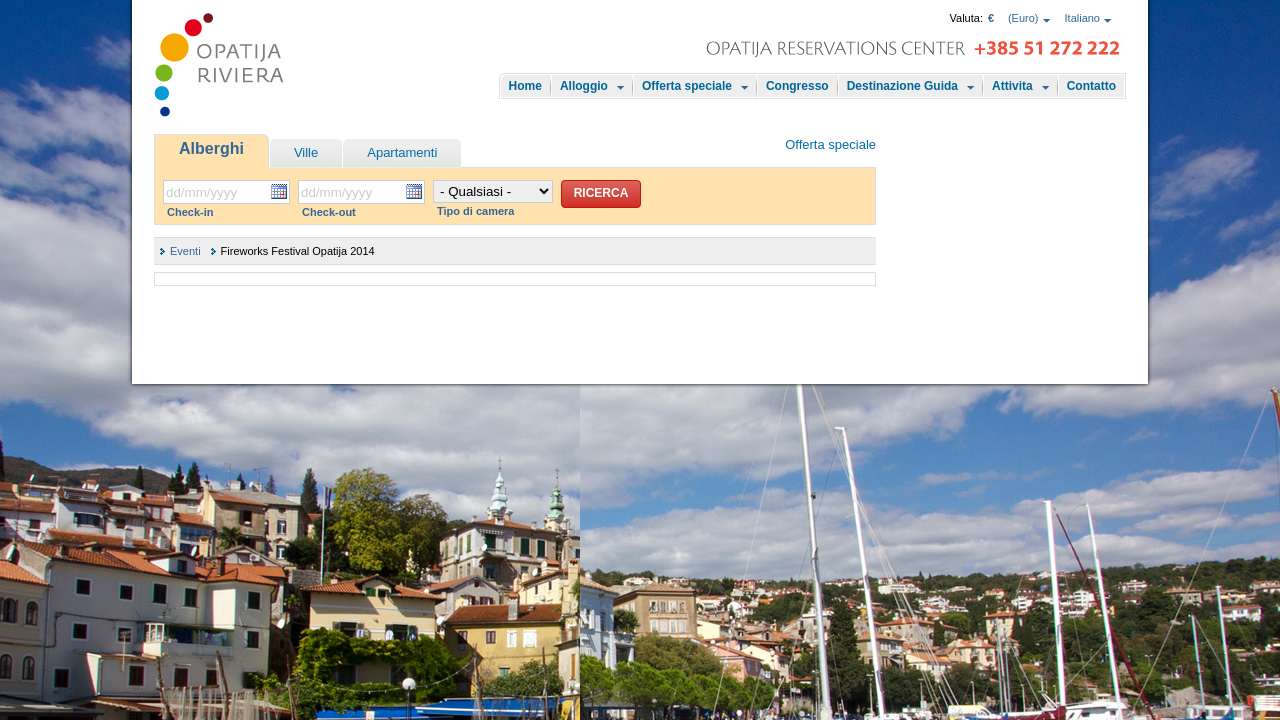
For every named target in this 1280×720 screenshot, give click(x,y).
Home (525, 86)
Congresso (797, 86)
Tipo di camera (475, 211)
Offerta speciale (687, 86)
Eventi (185, 251)
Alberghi (211, 148)
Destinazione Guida (902, 86)
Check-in (190, 212)
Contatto (1091, 86)
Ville (306, 152)
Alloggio (584, 86)
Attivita (1012, 86)
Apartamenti (402, 152)
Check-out (329, 212)
